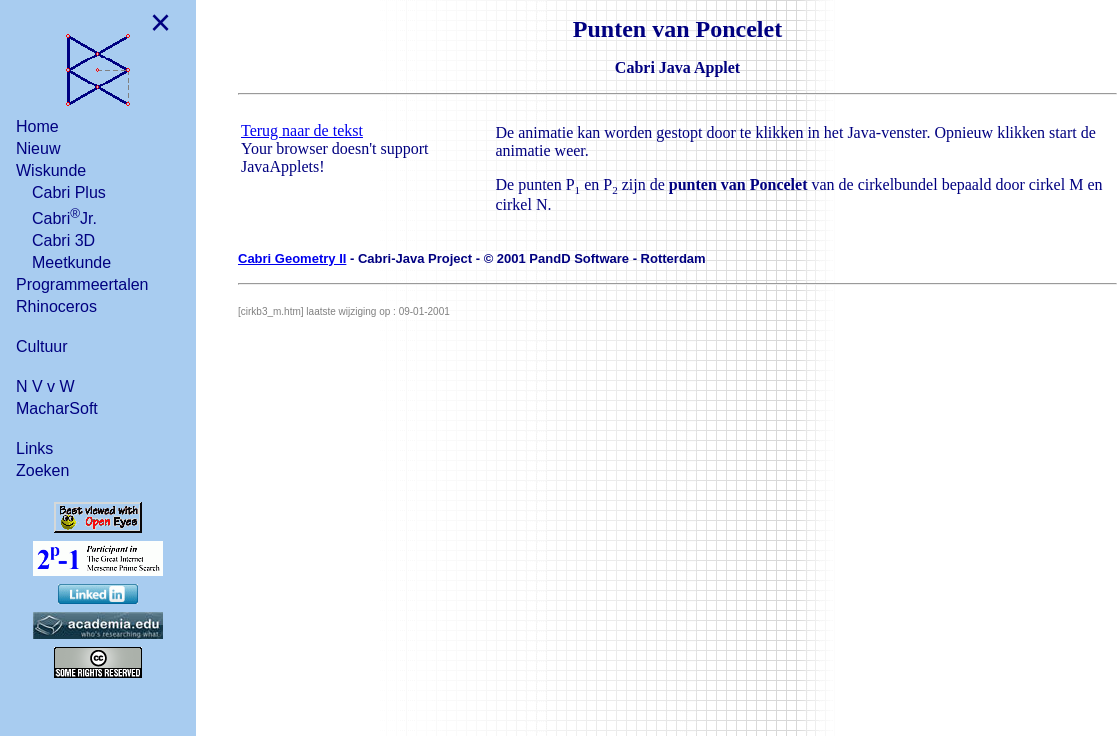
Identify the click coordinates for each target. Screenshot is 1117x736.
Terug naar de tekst (302, 130)
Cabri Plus (69, 192)
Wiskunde (51, 170)
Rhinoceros (56, 306)
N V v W (45, 386)
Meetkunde (71, 262)
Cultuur (42, 346)
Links (34, 448)
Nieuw (38, 148)
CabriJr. (64, 216)
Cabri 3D (63, 240)
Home (37, 126)
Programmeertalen (82, 284)
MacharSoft (57, 408)
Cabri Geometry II (292, 258)
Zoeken (42, 470)
